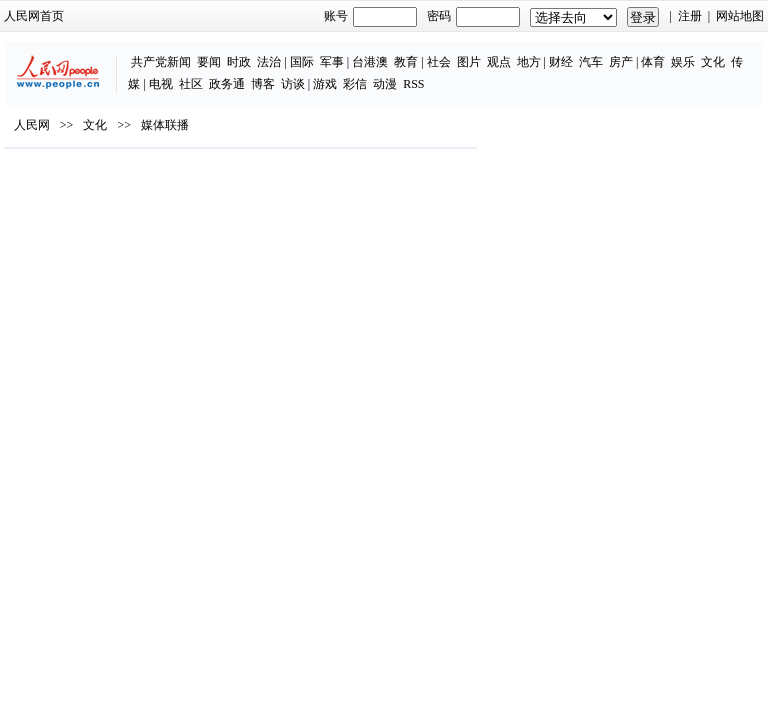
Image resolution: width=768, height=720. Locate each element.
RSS (413, 84)
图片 (469, 62)
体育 (653, 62)
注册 (690, 16)
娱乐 (683, 62)
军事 (332, 62)
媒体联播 (165, 125)
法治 (269, 62)
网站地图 (740, 16)
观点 (499, 62)
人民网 (32, 125)
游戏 (325, 84)
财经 (561, 62)
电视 (161, 84)
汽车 (591, 62)
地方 (529, 62)
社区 (191, 84)
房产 (621, 62)
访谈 (293, 84)
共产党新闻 (161, 62)
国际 (302, 62)
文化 (713, 62)
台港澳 (370, 62)
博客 (263, 84)
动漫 (385, 84)
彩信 (355, 84)
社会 (439, 62)
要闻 (209, 62)
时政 (239, 62)
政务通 (227, 84)
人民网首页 (34, 16)
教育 (406, 62)
